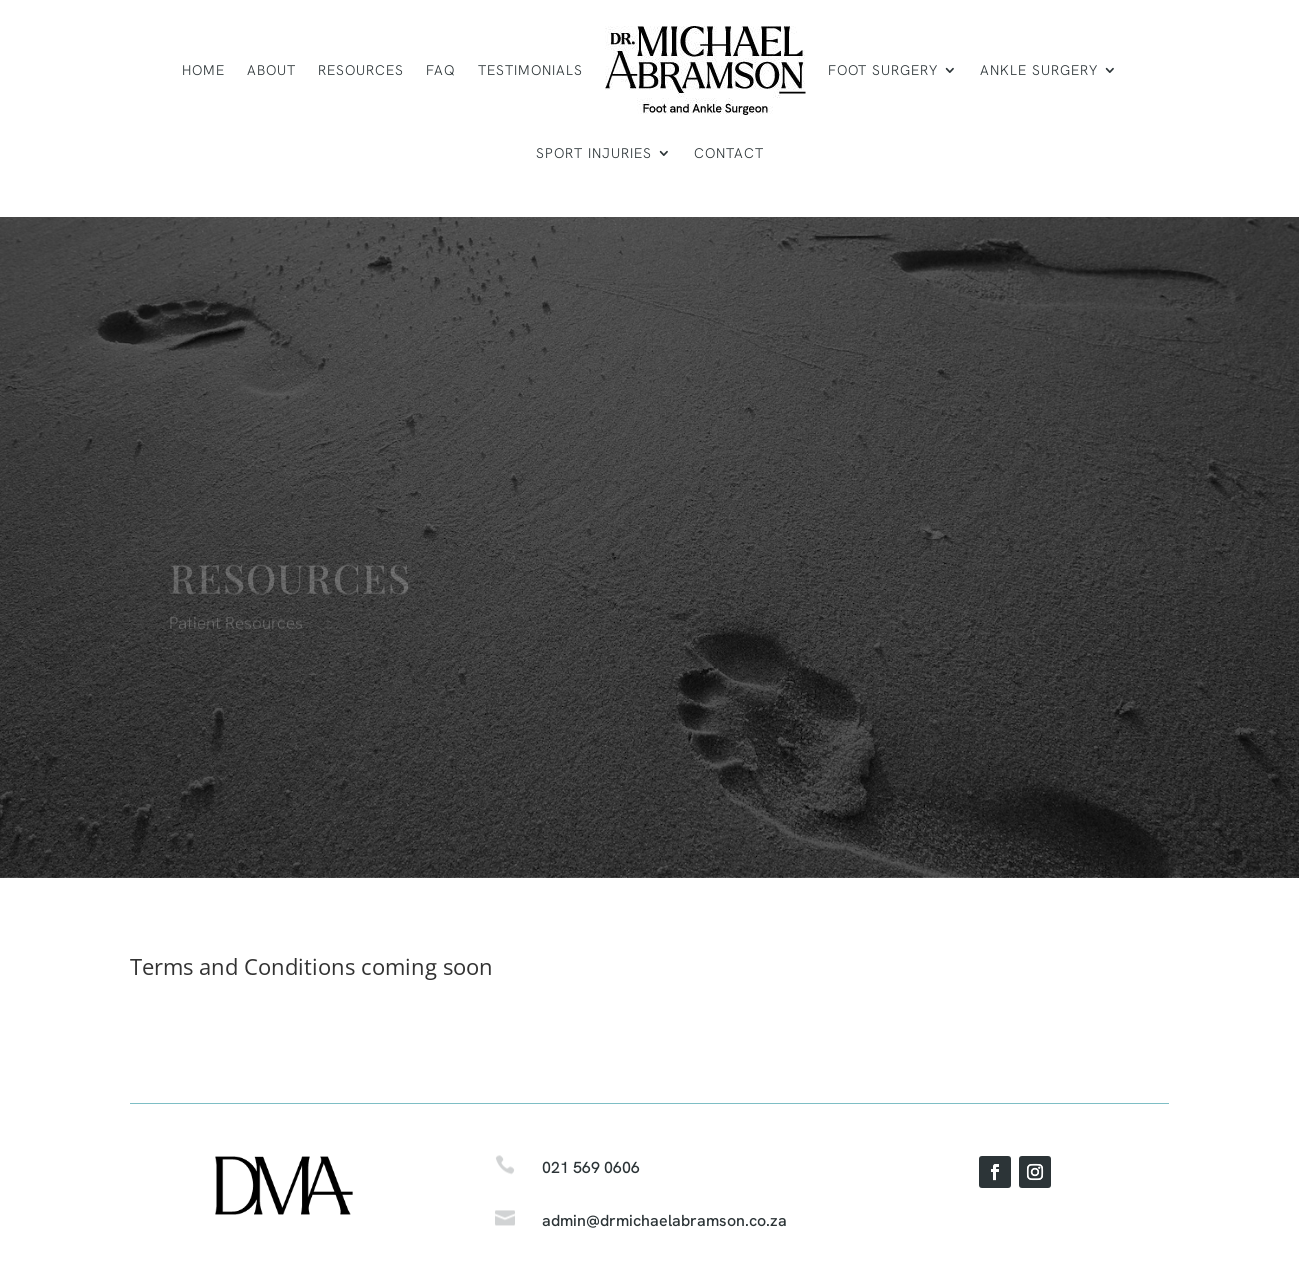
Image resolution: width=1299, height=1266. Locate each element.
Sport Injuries (594, 153)
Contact (729, 153)
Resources (361, 70)
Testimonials (530, 70)
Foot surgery (883, 70)
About (271, 70)
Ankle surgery (1039, 70)
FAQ (441, 70)
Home (203, 70)
